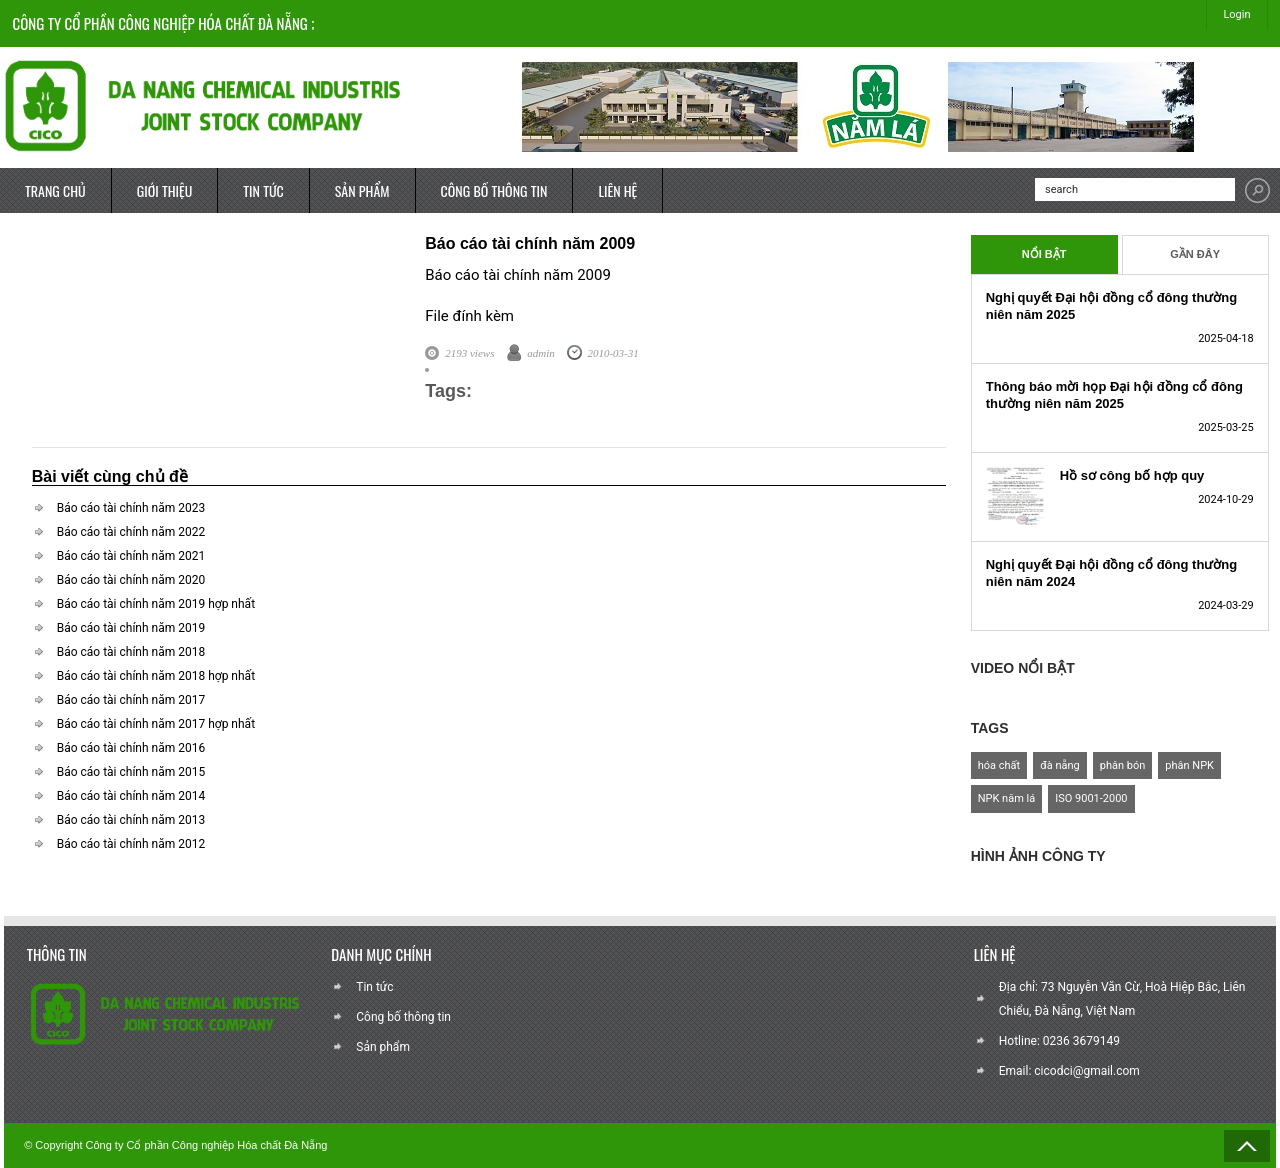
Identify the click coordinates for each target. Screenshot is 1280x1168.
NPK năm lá (1007, 798)
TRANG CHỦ (55, 190)
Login (1236, 14)
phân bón (1123, 765)
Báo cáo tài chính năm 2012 (131, 844)
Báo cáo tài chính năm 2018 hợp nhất (156, 676)
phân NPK (1189, 765)
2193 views (469, 353)
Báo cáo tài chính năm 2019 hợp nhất (156, 604)
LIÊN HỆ (617, 190)
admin (541, 353)
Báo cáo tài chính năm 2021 (131, 556)
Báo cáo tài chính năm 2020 (131, 580)
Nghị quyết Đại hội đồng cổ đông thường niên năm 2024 (1112, 573)
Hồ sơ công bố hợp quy (1132, 475)
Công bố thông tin (403, 1017)
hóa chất (999, 765)
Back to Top (1247, 1146)
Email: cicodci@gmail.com (1069, 1071)
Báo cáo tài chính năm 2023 (131, 508)
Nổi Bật (1044, 254)
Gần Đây (1195, 254)
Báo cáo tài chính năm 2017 (131, 700)
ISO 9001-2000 (1091, 798)
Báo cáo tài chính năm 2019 (131, 628)
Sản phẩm (383, 1047)
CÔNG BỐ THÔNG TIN (494, 190)
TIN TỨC (263, 190)
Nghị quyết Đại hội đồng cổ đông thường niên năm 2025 (1112, 306)
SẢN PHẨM (362, 190)
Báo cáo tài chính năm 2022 (131, 532)
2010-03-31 (612, 353)
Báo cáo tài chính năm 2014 (131, 796)
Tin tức (374, 987)
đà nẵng (1060, 765)
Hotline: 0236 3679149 (1059, 1041)
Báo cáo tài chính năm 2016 (131, 748)
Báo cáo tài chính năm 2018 (131, 652)
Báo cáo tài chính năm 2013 (131, 820)
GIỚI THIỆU (165, 190)
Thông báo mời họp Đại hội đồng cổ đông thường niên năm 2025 (1114, 395)
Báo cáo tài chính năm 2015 (131, 772)
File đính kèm (469, 316)
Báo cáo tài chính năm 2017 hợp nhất (156, 724)
